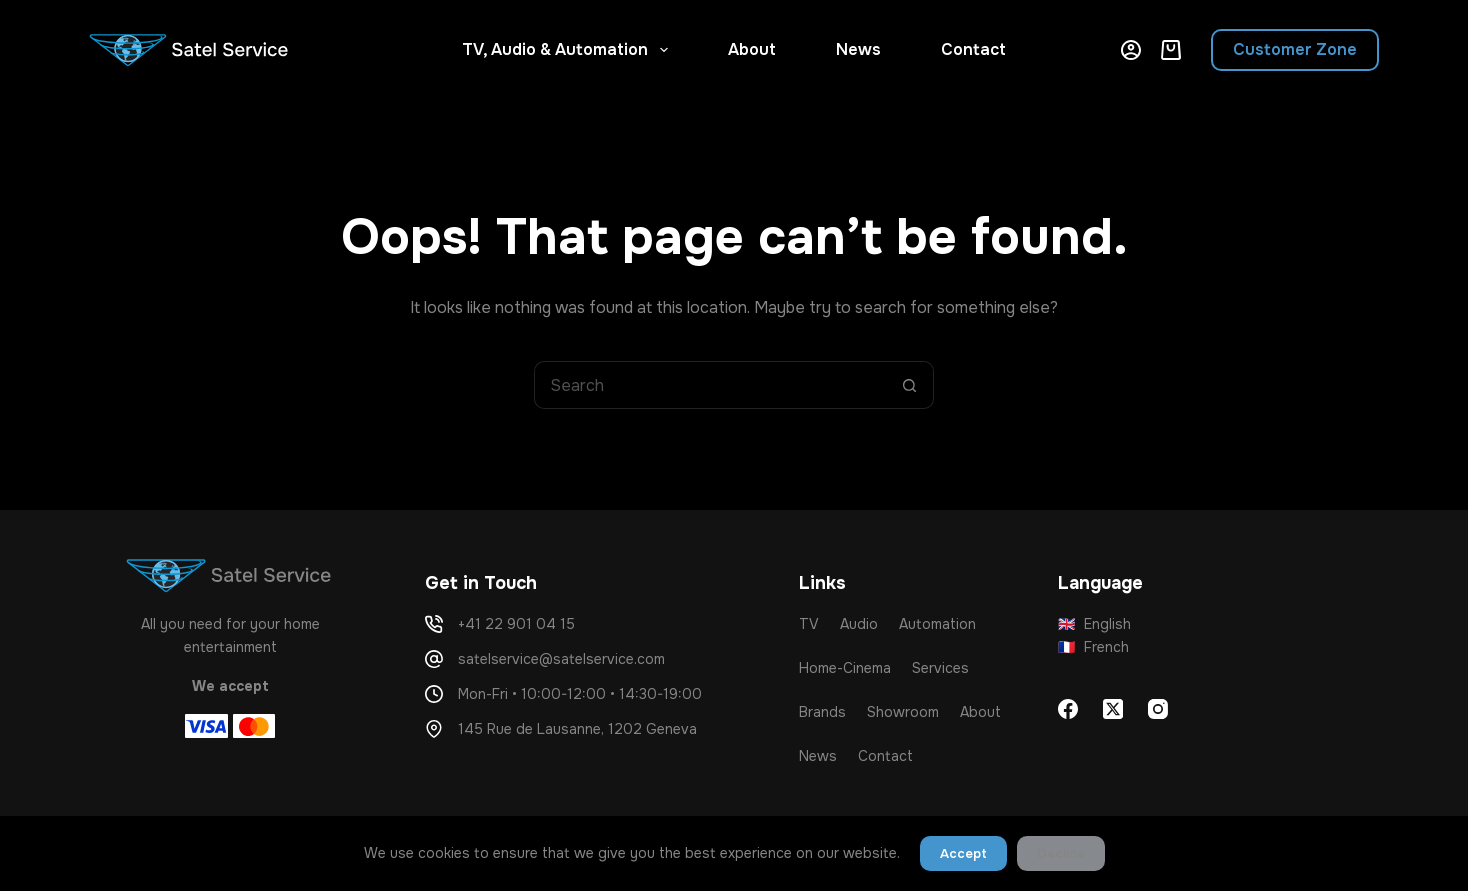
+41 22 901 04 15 (516, 624)
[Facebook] (1068, 709)
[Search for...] (710, 385)
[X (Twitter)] (1113, 709)
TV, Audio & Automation (568, 50)
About (752, 49)
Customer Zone (1295, 49)
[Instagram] (1158, 709)
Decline (1061, 853)
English (1095, 624)
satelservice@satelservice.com (561, 659)
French (1094, 647)
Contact (973, 49)
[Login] (1131, 50)
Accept (963, 853)
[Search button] (910, 385)
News (858, 49)
